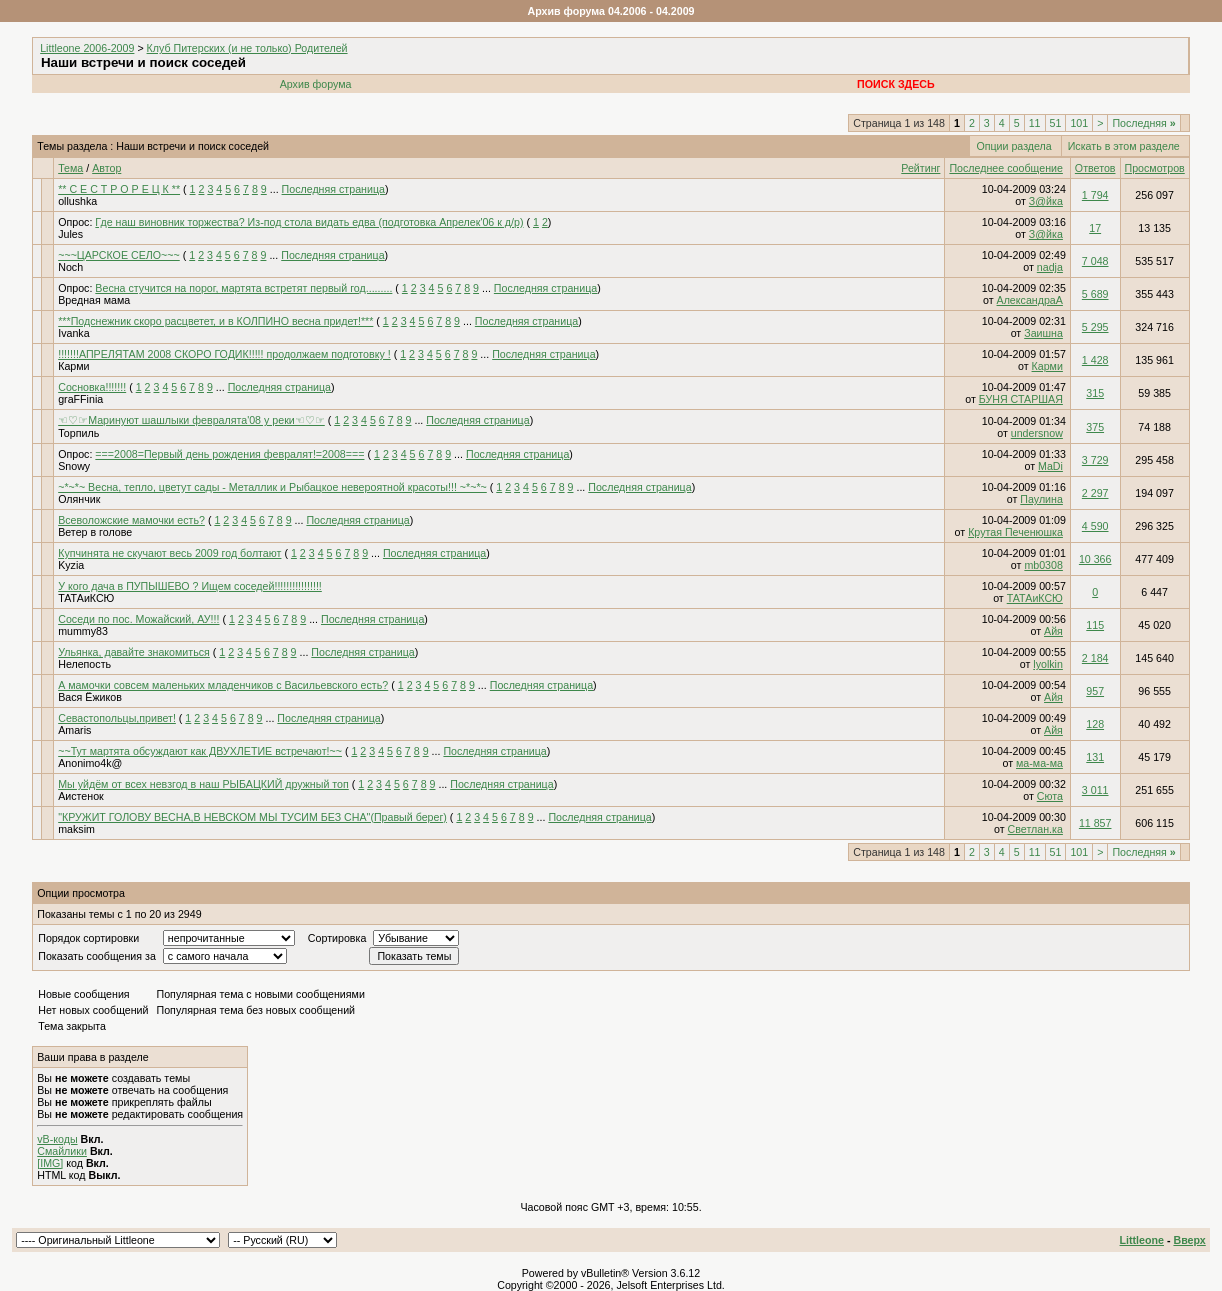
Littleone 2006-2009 (87, 48)
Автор (106, 168)
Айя (1053, 631)
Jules (70, 234)
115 (1095, 625)
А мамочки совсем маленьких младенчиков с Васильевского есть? (223, 685)
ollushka (77, 201)
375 (1095, 427)
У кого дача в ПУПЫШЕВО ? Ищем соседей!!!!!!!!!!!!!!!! (190, 586)
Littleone (1142, 1240)
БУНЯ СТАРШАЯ (1021, 399)
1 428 (1095, 360)
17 (1095, 228)
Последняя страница (333, 189)
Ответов (1095, 168)
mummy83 (83, 631)
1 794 (1095, 195)
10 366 (1095, 559)
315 (1095, 393)
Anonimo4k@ (90, 763)
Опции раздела (1013, 146)
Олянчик (79, 499)
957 (1095, 691)
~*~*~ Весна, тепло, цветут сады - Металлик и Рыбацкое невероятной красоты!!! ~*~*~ (272, 487)
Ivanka (73, 333)
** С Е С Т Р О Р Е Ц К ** (119, 189)
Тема (70, 168)
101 (1079, 123)
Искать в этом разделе (1124, 146)
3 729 (1095, 460)
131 (1095, 757)
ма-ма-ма (1039, 763)
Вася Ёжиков (90, 697)
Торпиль (78, 433)
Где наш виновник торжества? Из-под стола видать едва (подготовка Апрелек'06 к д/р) (309, 222)
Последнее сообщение (1005, 168)
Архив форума (316, 84)
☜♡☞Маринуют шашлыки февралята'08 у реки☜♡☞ (191, 420)
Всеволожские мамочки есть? (131, 520)
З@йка (1046, 201)
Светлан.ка (1035, 829)
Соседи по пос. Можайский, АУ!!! (138, 619)
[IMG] (50, 1163)
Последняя (1143, 123)
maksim (76, 829)
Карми (73, 366)
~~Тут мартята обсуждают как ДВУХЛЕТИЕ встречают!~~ (200, 751)
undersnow (1037, 433)
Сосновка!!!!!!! (92, 387)
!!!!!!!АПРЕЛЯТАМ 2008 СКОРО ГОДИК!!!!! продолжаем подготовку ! (224, 354)
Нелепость (84, 664)
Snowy (74, 466)
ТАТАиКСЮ (86, 598)
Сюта (1050, 796)
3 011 (1095, 790)
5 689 (1095, 294)
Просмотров (1155, 168)
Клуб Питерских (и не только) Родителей (247, 48)
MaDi (1050, 466)
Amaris (74, 730)
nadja (1050, 267)
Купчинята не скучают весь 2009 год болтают (169, 553)
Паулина (1041, 499)
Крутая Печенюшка (1015, 532)
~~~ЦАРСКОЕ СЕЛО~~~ (119, 255)
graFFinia (80, 399)
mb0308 (1043, 565)
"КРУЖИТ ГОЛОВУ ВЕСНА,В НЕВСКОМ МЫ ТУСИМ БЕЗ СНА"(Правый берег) (252, 817)
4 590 (1095, 526)
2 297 (1095, 493)
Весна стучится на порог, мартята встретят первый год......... (243, 288)
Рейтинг (920, 168)
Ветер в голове (95, 532)
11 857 (1095, 823)
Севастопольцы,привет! (117, 718)
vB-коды (57, 1139)
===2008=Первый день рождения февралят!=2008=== (229, 454)
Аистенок (81, 796)
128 (1095, 724)
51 (1056, 123)
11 (1035, 123)
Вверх (1189, 1240)
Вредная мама (94, 300)
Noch (70, 267)
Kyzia (71, 565)
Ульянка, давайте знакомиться (134, 652)
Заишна (1043, 333)
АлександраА (1030, 300)
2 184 (1095, 658)
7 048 (1095, 261)
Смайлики (62, 1151)
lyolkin (1048, 664)
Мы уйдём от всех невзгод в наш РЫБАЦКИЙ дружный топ (203, 784)
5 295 (1095, 327)
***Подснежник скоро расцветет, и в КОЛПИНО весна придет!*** (215, 321)
